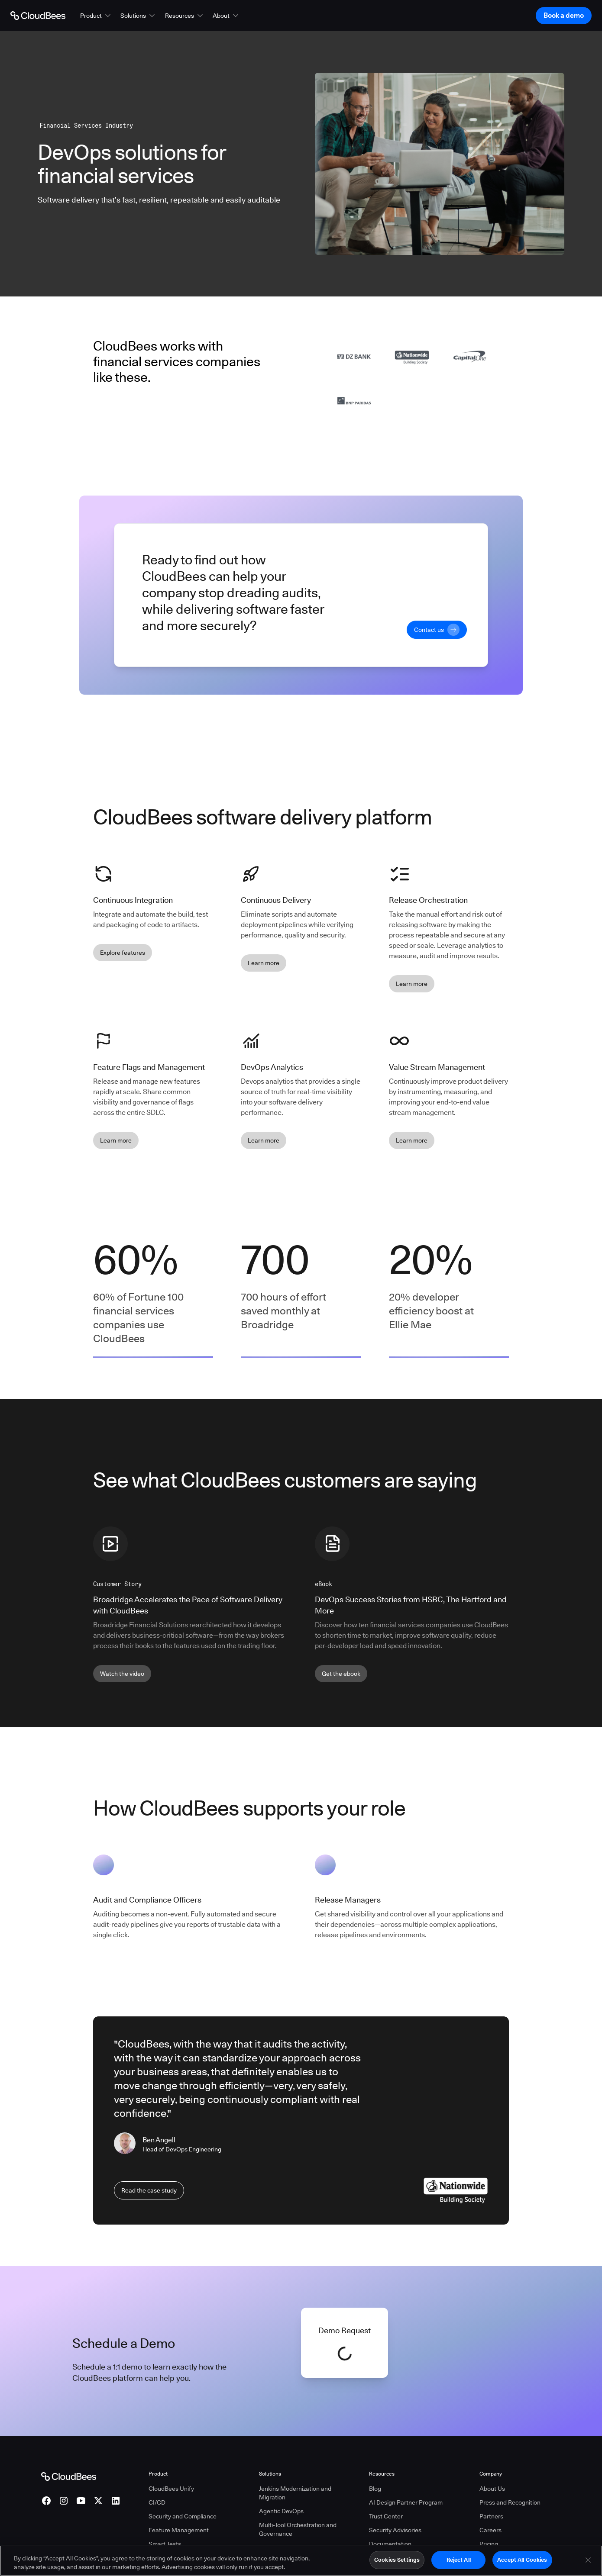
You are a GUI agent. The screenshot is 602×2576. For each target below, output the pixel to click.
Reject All (459, 2560)
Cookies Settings (397, 2560)
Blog (375, 2488)
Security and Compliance (183, 2516)
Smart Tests (165, 2544)
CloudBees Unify (171, 2488)
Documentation (390, 2544)
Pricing (488, 2544)
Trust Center (386, 2516)
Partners (491, 2516)
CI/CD (157, 2502)
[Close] (588, 2560)
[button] (96, 15)
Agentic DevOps (281, 2511)
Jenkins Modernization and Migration (295, 2493)
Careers (490, 2530)
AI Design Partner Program (406, 2502)
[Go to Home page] (37, 15)
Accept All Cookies (522, 2560)
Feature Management (179, 2530)
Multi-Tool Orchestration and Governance (298, 2529)
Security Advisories (395, 2530)
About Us (492, 2488)
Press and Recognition (510, 2502)
